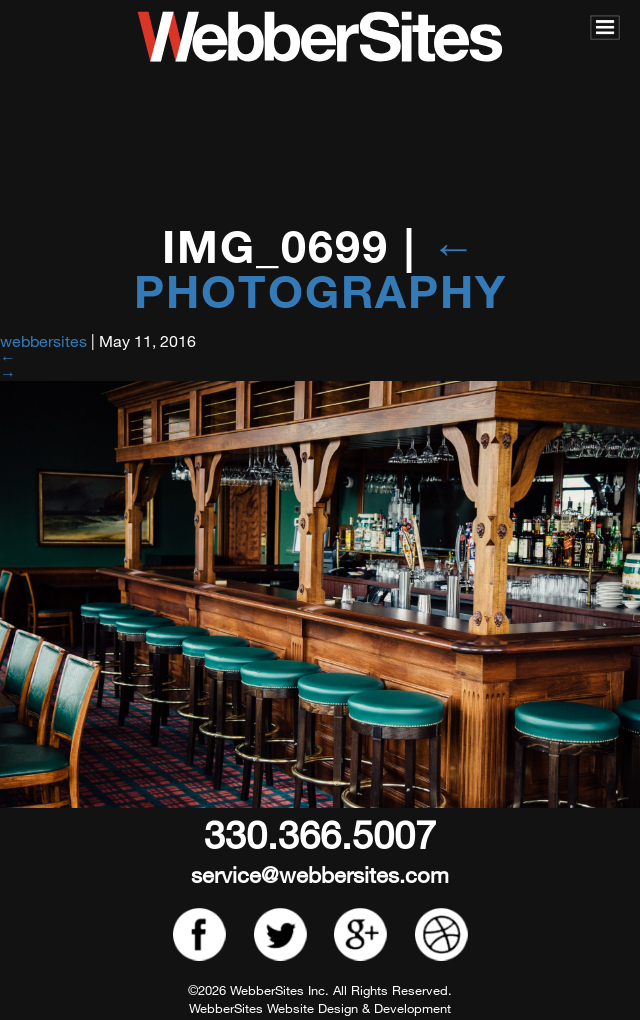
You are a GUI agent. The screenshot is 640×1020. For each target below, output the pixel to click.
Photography (320, 268)
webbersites (43, 340)
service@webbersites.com (320, 874)
